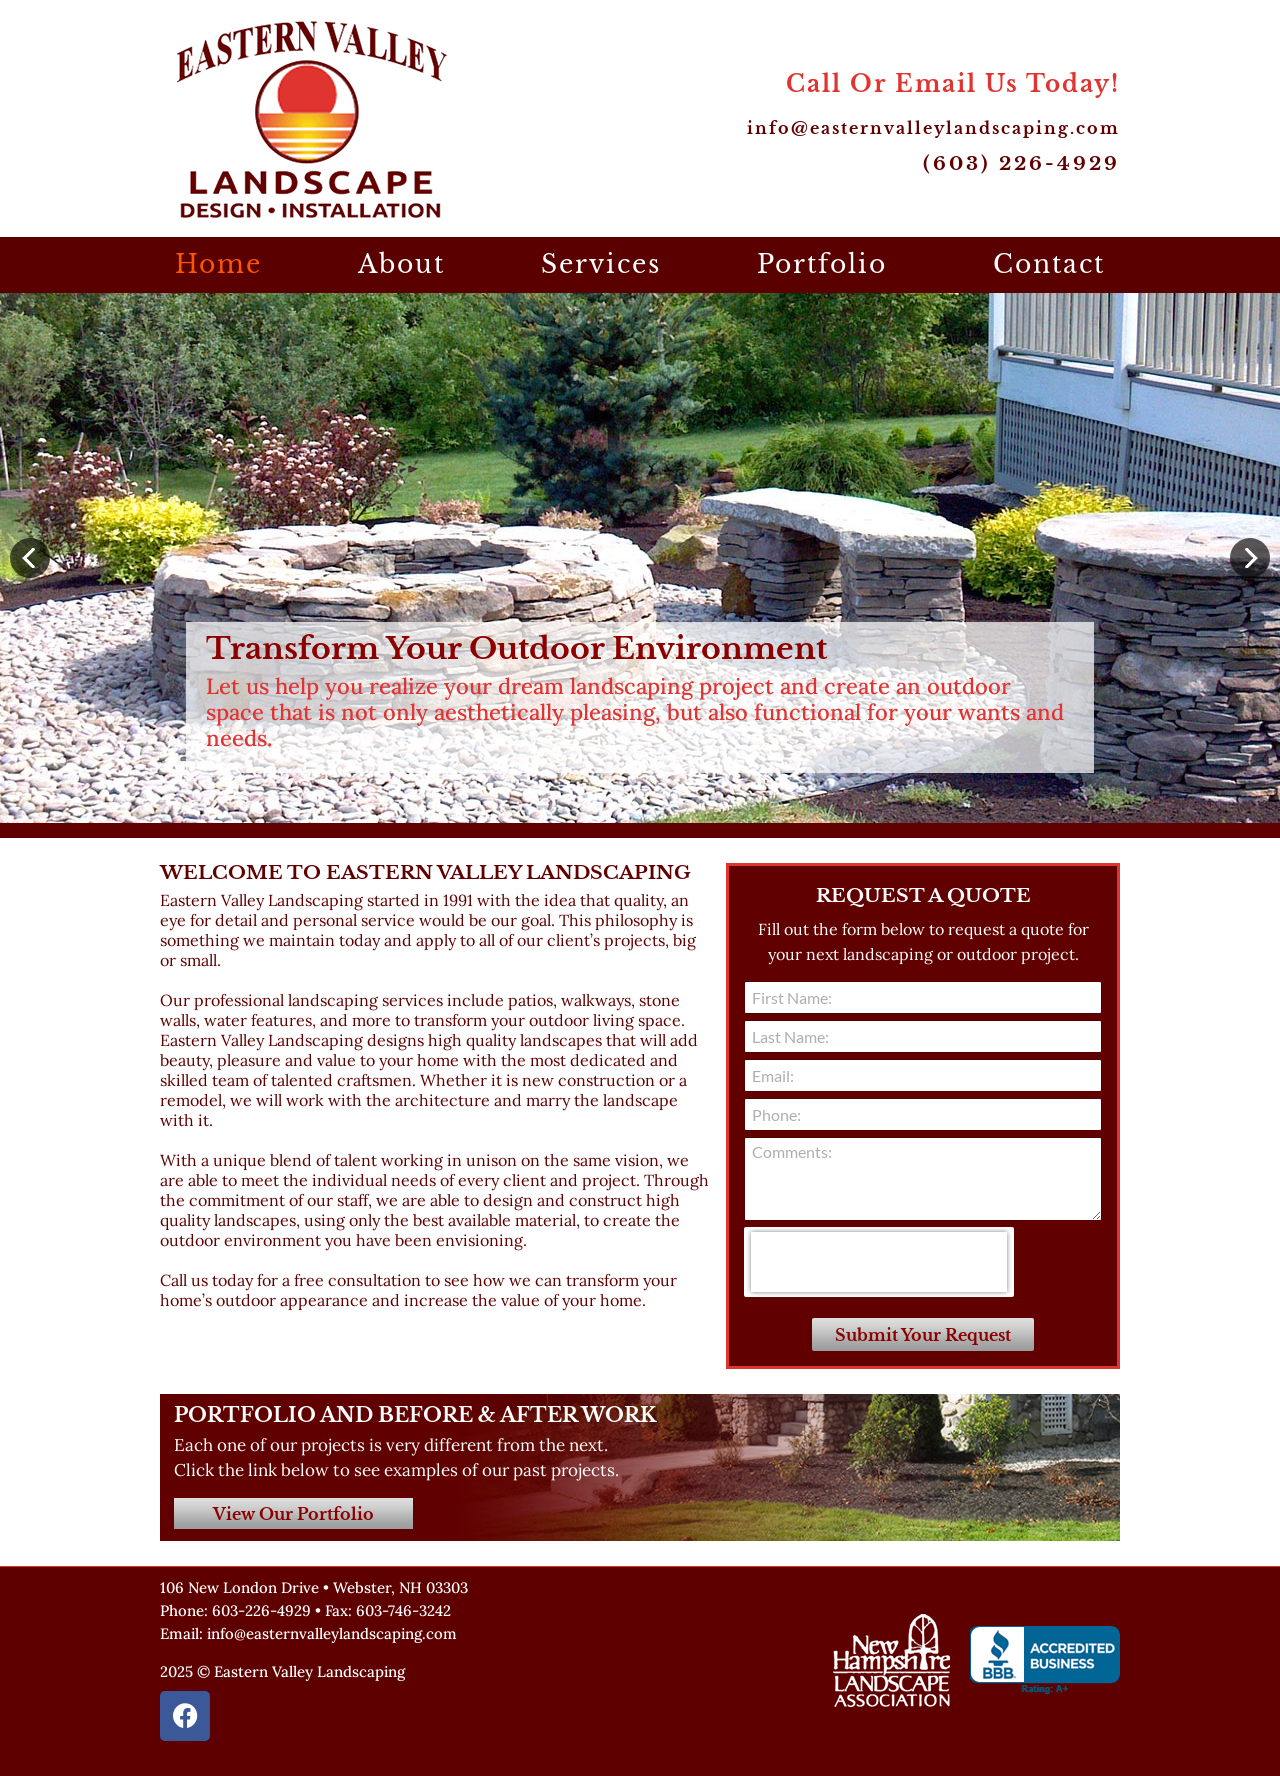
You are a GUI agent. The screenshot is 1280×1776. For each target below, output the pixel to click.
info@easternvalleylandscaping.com (933, 128)
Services (601, 264)
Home (218, 264)
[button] (30, 558)
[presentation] (879, 1262)
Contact (1049, 264)
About (401, 264)
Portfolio (827, 264)
